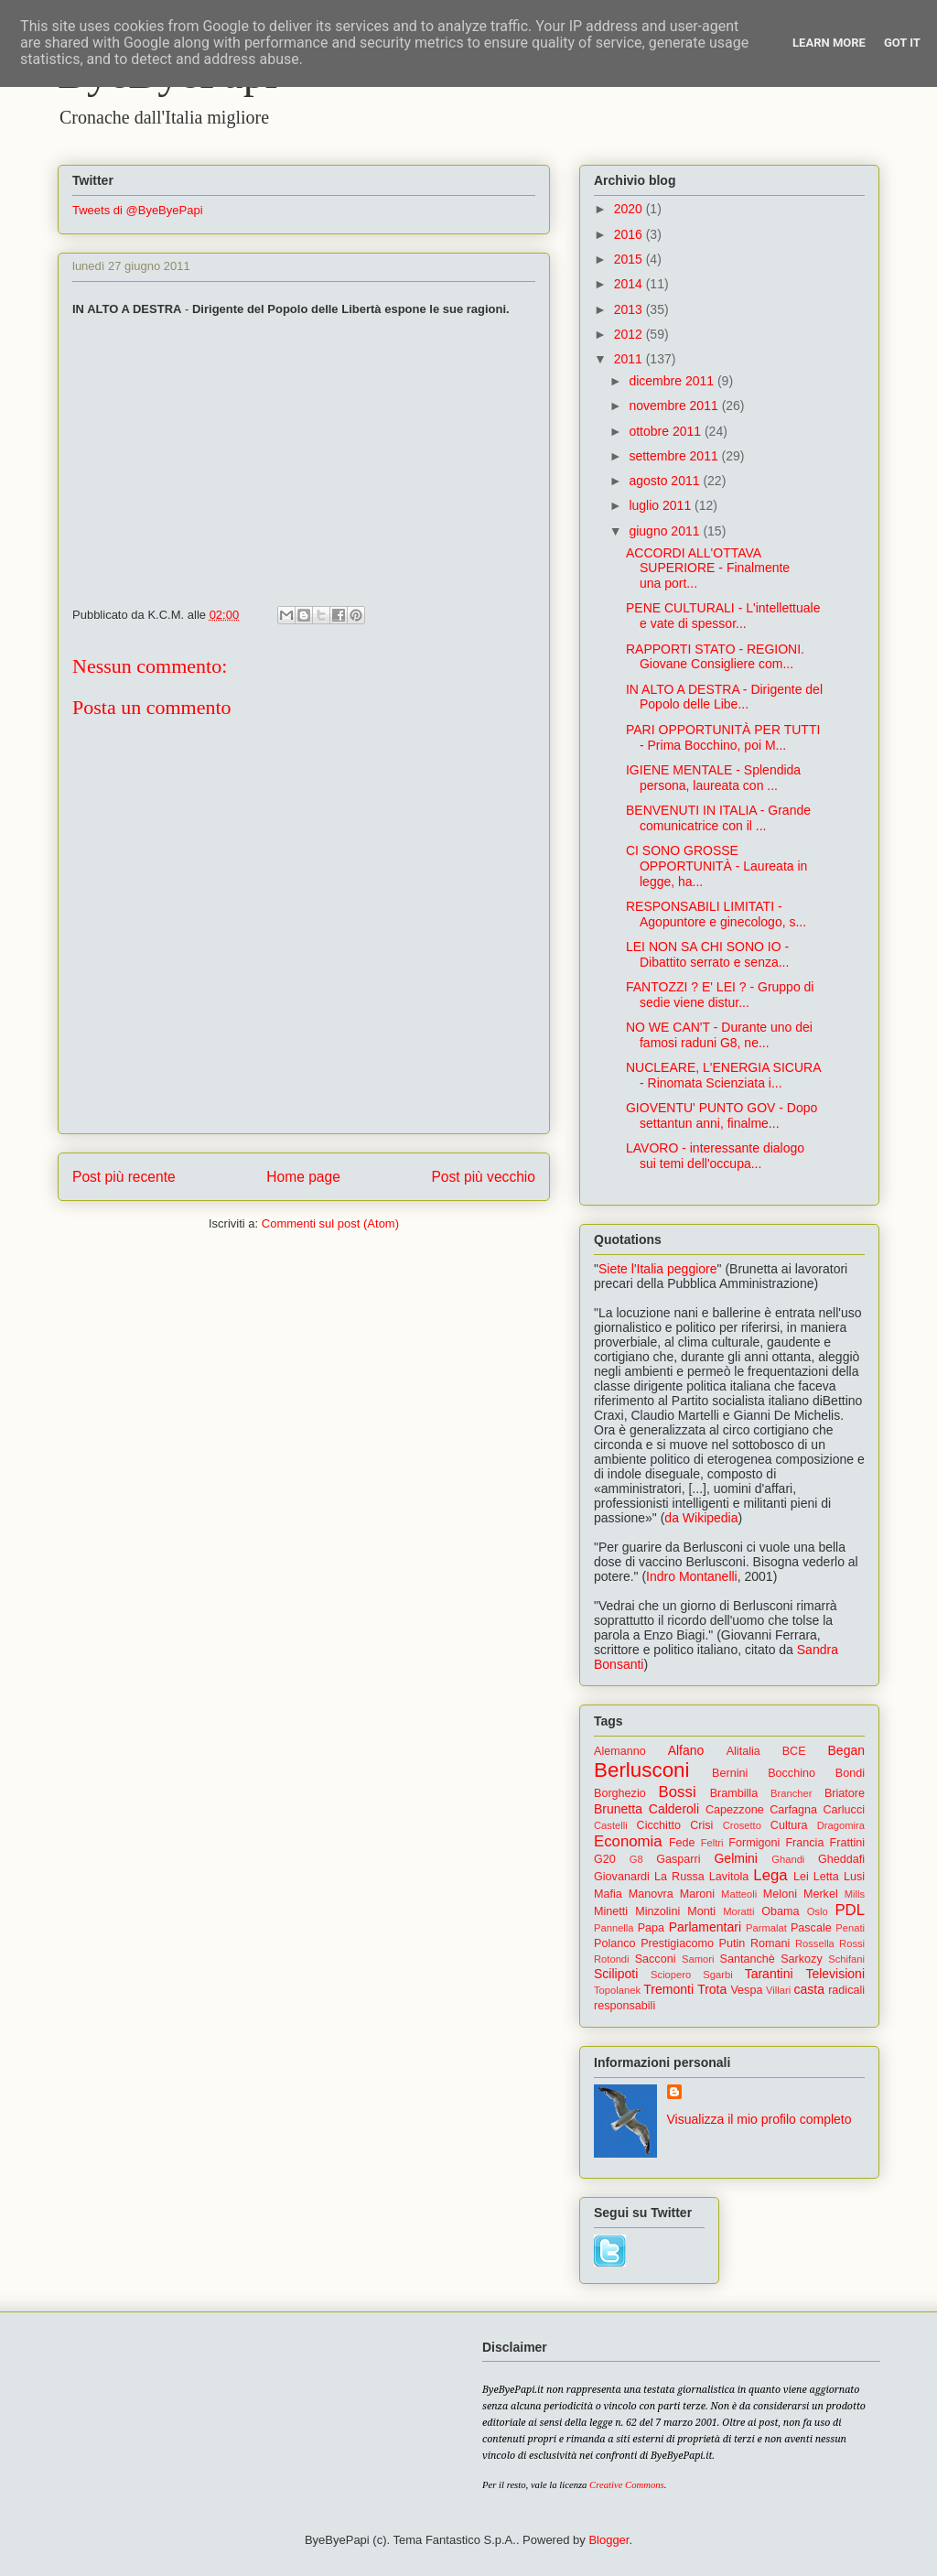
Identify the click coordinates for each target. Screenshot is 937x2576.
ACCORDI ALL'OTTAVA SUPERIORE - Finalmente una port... (708, 568)
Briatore (844, 1793)
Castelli (611, 1825)
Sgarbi (717, 1974)
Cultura (789, 1825)
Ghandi (787, 1859)
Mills (855, 1894)
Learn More (829, 42)
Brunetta (618, 1809)
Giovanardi (622, 1876)
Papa (651, 1927)
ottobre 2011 (667, 431)
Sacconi (655, 1959)
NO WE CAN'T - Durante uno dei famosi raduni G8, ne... (719, 1035)
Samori (698, 1959)
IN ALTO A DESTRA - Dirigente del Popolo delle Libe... (724, 697)
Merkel (820, 1894)
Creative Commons (626, 2485)
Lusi (854, 1876)
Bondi (850, 1773)
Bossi (677, 1792)
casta (809, 1989)
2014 (630, 283)
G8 (636, 1859)
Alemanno (620, 1751)
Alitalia (743, 1751)
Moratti (738, 1911)
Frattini (848, 1842)
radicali (846, 1990)
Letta (826, 1876)
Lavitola (729, 1876)
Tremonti (668, 1989)
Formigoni (754, 1842)
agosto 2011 (666, 480)
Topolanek (617, 1990)
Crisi (701, 1825)
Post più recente (124, 1177)
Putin (732, 1943)
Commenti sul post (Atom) (330, 1223)
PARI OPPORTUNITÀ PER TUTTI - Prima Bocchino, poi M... (723, 737)
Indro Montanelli (692, 1576)
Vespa (746, 1990)
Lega (770, 1875)
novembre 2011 (675, 405)
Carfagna (793, 1809)
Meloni (780, 1894)
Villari (778, 1990)
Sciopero (671, 1974)
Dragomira (841, 1825)
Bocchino (791, 1773)
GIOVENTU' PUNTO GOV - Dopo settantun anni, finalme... (721, 1115)
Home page (303, 1177)
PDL (850, 1910)
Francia (804, 1842)
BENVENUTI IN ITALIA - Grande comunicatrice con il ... (718, 818)
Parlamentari (705, 1927)
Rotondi (612, 1959)
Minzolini (657, 1911)
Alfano (686, 1750)
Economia (628, 1841)
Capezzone (734, 1809)
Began (846, 1750)
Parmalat (766, 1927)
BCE (794, 1751)
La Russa (679, 1876)
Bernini (730, 1773)
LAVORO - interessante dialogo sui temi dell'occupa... (715, 1156)
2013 (630, 309)
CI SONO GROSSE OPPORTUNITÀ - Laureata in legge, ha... (716, 866)
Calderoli (674, 1809)
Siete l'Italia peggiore (657, 1268)
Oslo (817, 1911)
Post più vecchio (483, 1177)
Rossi (852, 1943)
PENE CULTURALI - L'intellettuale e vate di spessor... (723, 616)
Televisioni (835, 1973)
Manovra (651, 1894)
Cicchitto (659, 1825)
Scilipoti (616, 1973)
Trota (712, 1989)
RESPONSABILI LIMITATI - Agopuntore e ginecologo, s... (716, 914)
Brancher (791, 1793)
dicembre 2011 (673, 380)
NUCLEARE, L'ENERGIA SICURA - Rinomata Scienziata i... (723, 1075)
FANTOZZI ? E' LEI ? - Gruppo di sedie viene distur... (720, 995)
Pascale (811, 1927)
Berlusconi (642, 1770)
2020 (630, 208)
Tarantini (769, 1973)
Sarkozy (802, 1959)
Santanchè (746, 1959)
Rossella (815, 1943)
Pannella (614, 1927)
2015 (630, 259)
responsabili (624, 2005)
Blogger (608, 2540)
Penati (850, 1927)
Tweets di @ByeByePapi (137, 210)
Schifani (846, 1959)
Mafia (608, 1894)
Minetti (611, 1911)
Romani (770, 1943)
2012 (630, 334)
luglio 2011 (662, 505)
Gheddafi (841, 1859)
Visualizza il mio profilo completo (759, 2119)
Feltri (712, 1842)
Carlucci (845, 1809)
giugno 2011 (666, 531)
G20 (605, 1859)
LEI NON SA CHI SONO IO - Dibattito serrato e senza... (707, 954)
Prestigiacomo (677, 1943)
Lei (801, 1876)
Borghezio (620, 1793)
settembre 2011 (675, 456)
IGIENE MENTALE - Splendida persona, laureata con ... (713, 778)
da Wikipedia (701, 1517)
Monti (701, 1911)
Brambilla (734, 1793)
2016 (630, 234)
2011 (630, 359)
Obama (780, 1911)
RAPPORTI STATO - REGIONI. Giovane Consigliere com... (715, 657)
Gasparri (678, 1859)
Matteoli (739, 1894)
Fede (682, 1842)
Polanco (615, 1943)
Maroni (698, 1894)
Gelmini (735, 1858)
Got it (902, 42)
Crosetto (742, 1825)
